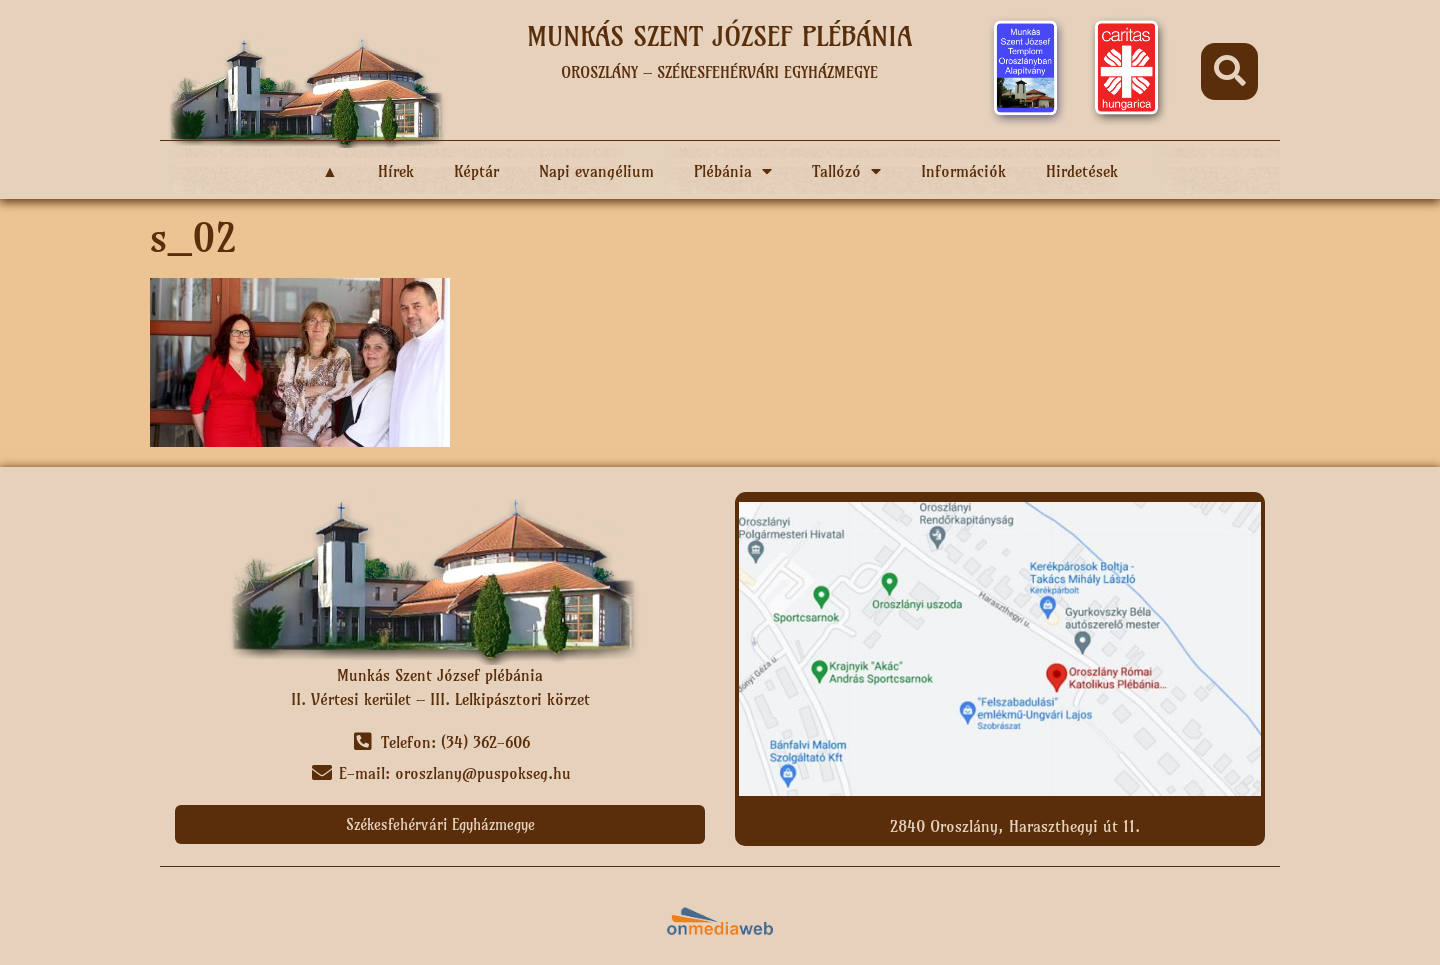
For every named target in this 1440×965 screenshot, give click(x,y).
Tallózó (846, 171)
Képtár (476, 171)
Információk (963, 171)
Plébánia (733, 171)
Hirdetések (1082, 171)
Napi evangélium (596, 171)
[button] (1229, 71)
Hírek (396, 171)
